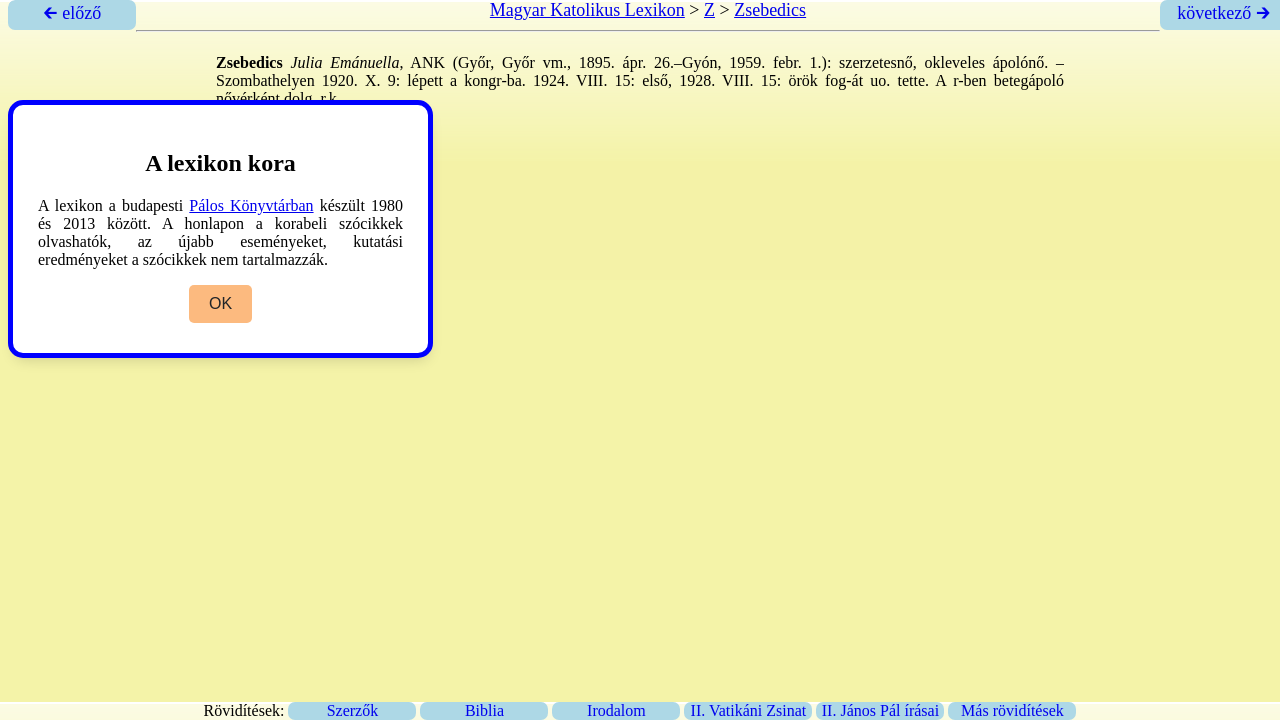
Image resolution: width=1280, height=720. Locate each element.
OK (220, 303)
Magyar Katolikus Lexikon (587, 10)
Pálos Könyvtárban (251, 205)
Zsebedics (770, 10)
